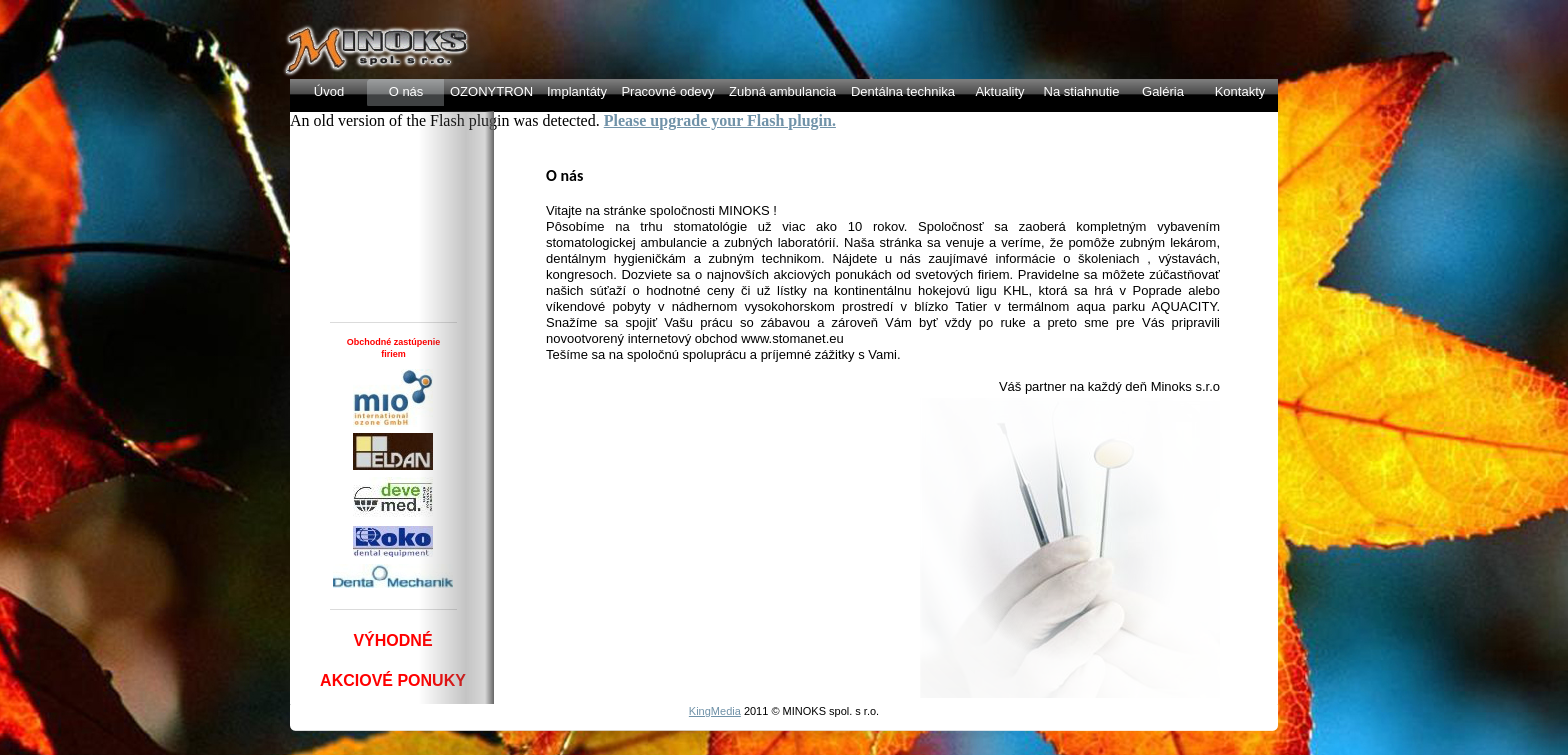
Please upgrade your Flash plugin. (720, 120)
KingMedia (715, 711)
